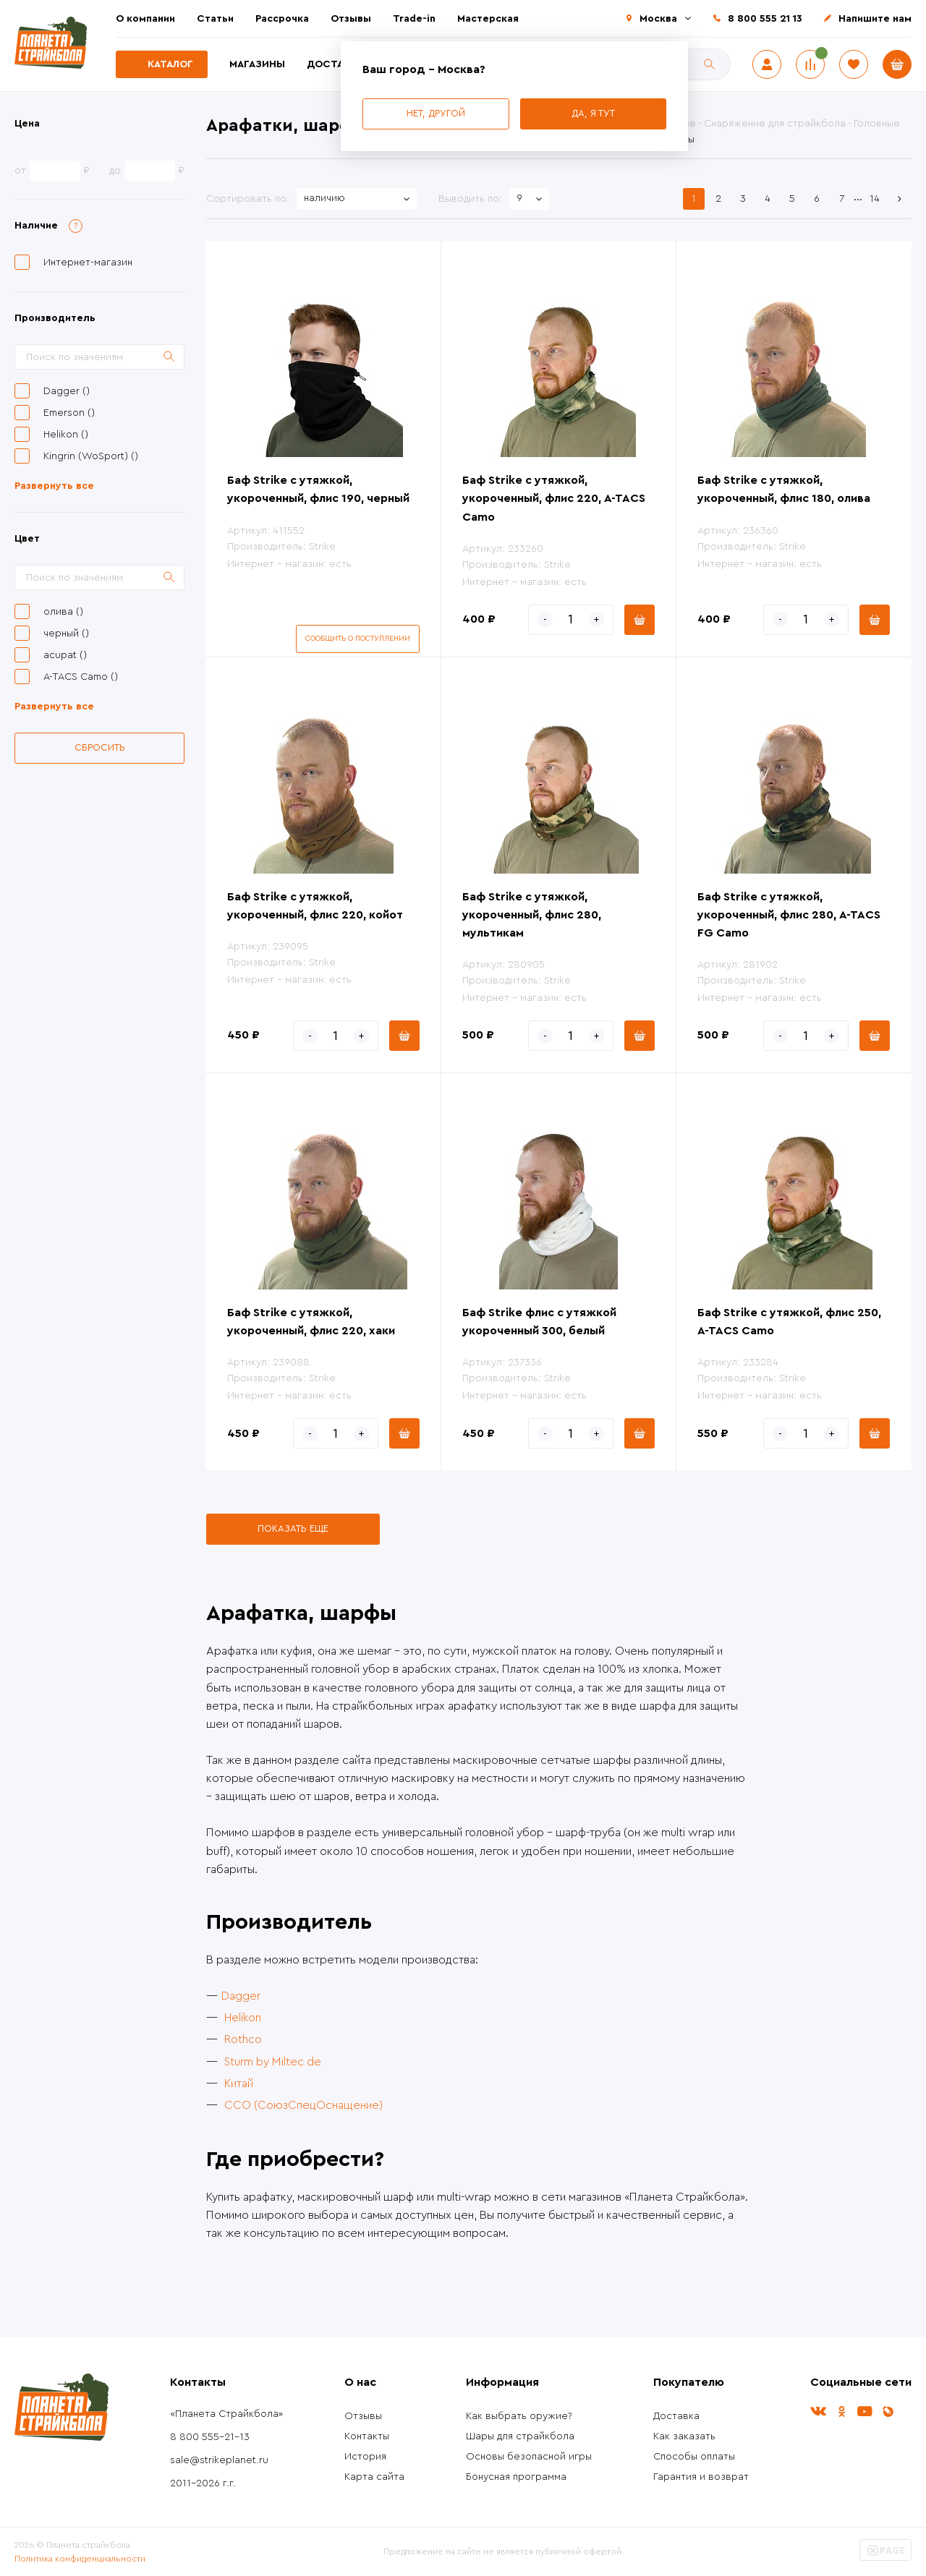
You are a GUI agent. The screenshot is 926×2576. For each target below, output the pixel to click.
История (365, 2457)
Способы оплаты (694, 2457)
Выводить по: (470, 199)
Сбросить (100, 747)
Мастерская (488, 19)
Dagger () (66, 391)
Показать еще (293, 1528)
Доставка (335, 64)
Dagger (240, 1996)
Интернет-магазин (87, 262)
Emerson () (69, 413)
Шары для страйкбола (520, 2436)
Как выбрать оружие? (519, 2416)
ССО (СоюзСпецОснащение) (303, 2105)
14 (875, 199)
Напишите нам (875, 19)
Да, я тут (593, 113)
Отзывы (351, 19)
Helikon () (65, 435)
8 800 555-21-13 (210, 2437)
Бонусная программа (516, 2477)
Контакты (366, 2436)
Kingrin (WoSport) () (90, 456)
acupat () (65, 655)
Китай (238, 2083)
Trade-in (414, 19)
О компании (145, 19)
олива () (63, 612)
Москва (658, 19)
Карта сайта (374, 2477)
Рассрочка (282, 19)
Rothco (243, 2039)
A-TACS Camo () (80, 677)
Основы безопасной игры (529, 2457)
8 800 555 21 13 (765, 19)
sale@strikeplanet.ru (219, 2460)
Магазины (257, 64)
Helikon (242, 2017)
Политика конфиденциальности (79, 2558)
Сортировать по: (247, 199)
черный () (66, 633)
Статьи (215, 19)
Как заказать (684, 2436)
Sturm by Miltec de (272, 2062)
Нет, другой (436, 113)
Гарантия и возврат (701, 2477)
